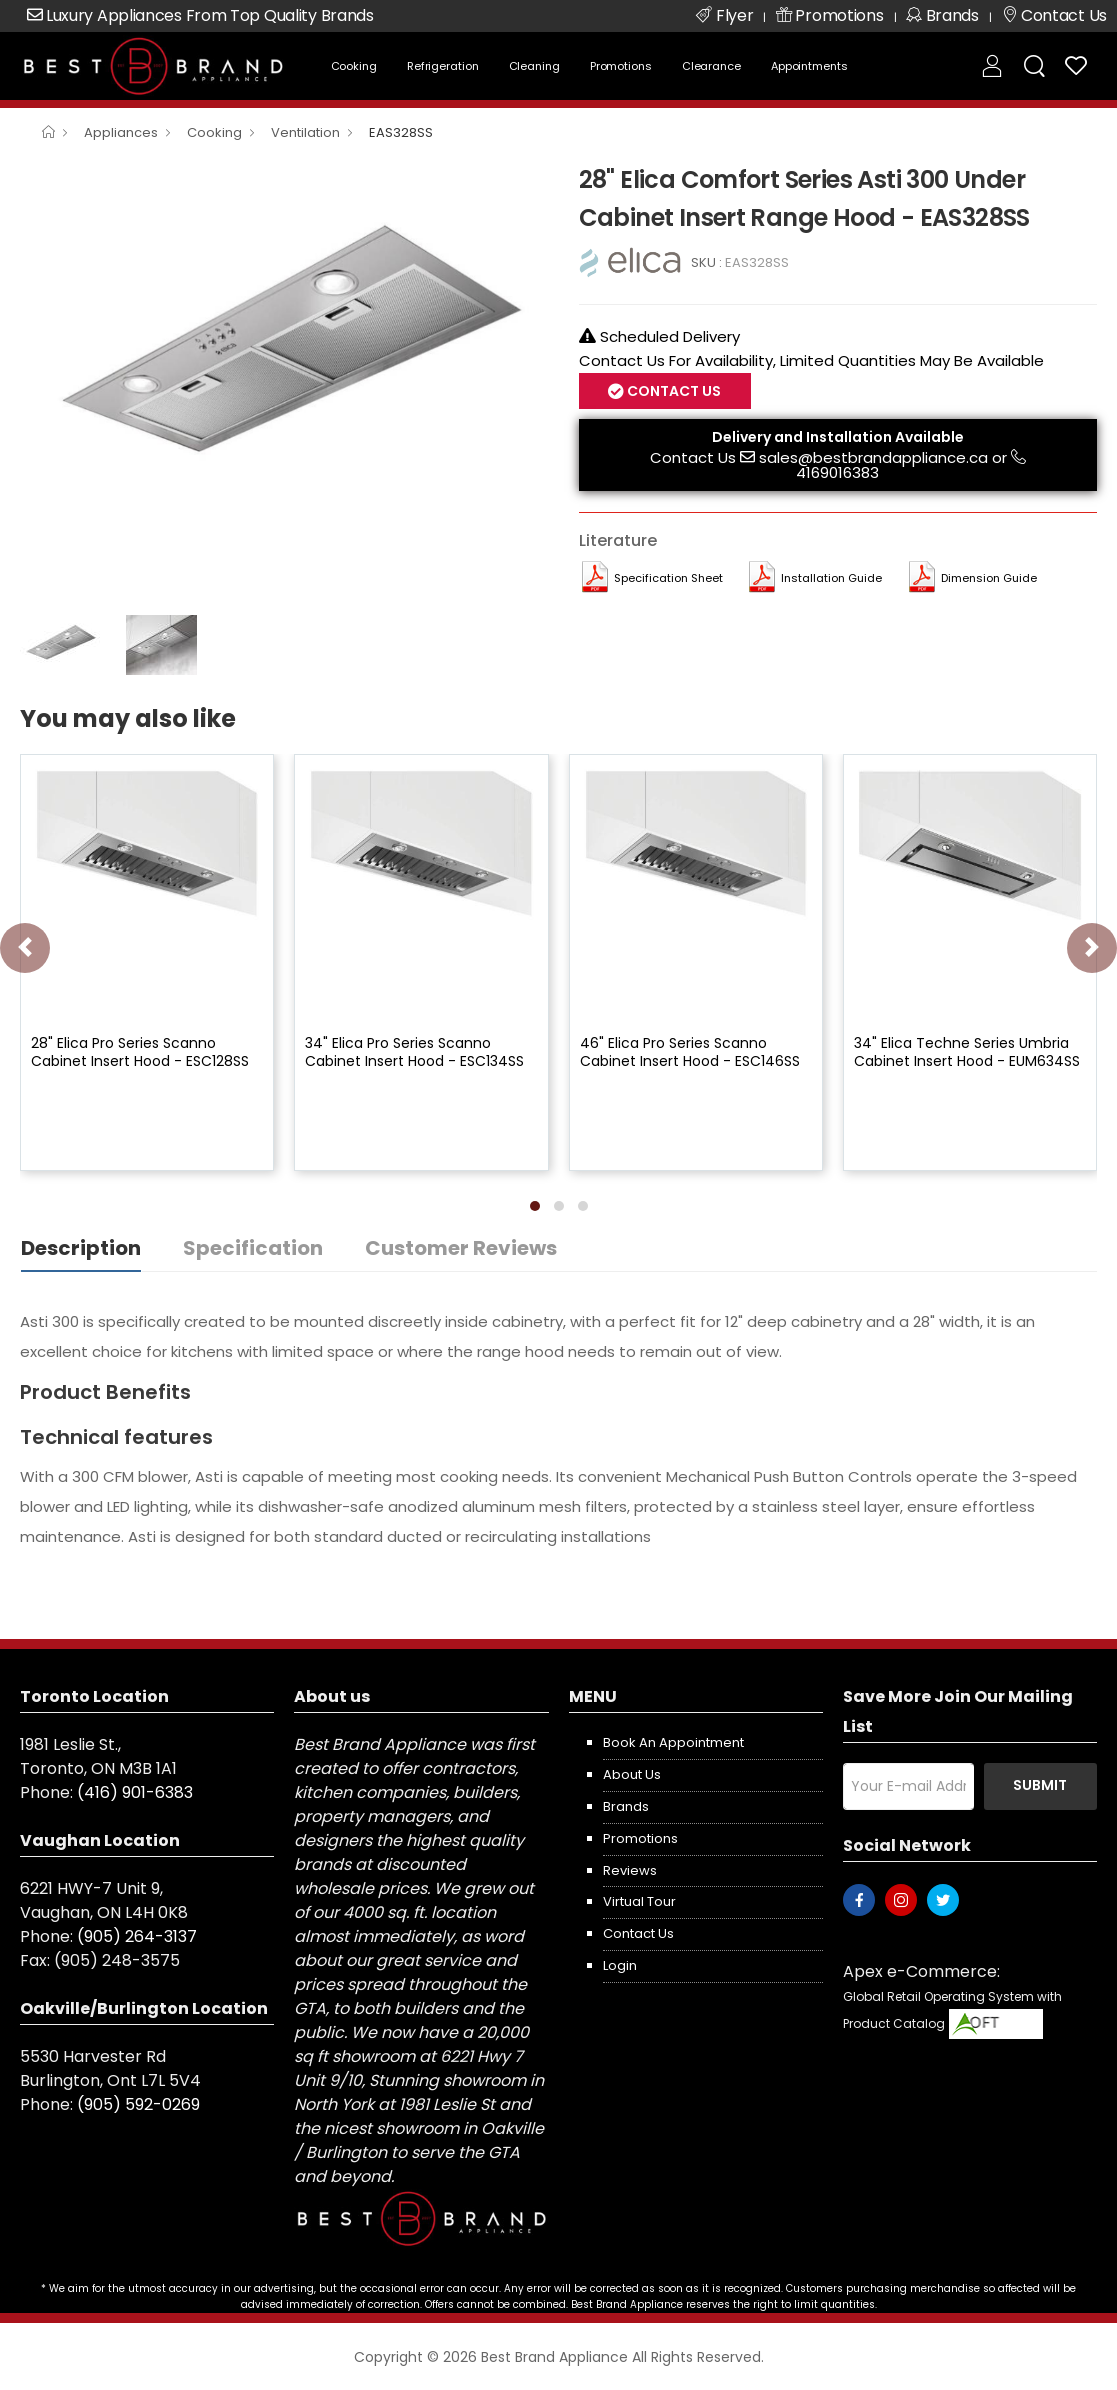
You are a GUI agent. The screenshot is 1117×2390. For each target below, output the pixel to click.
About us (632, 1774)
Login (620, 1965)
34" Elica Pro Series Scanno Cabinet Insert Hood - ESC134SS (414, 1052)
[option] (284, 357)
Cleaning (534, 66)
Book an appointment (673, 1742)
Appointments (809, 66)
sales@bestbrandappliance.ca (873, 457)
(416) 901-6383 (135, 1792)
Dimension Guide (989, 578)
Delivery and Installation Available (838, 437)
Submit (1040, 1785)
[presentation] (25, 948)
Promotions (621, 66)
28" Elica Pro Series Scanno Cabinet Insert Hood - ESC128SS (140, 1052)
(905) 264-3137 (137, 1936)
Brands (626, 1806)
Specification (253, 1248)
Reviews (630, 1870)
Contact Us (672, 391)
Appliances (121, 132)
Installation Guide (831, 578)
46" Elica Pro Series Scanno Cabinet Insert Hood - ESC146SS (690, 1052)
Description (81, 1248)
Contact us (638, 1933)
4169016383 (837, 472)
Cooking (354, 66)
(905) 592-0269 (138, 2104)
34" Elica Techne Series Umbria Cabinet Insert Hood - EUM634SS (967, 1052)
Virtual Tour (639, 1901)
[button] (535, 1206)
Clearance (711, 66)
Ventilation (305, 132)
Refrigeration (443, 66)
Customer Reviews (461, 1248)
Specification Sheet (668, 578)
